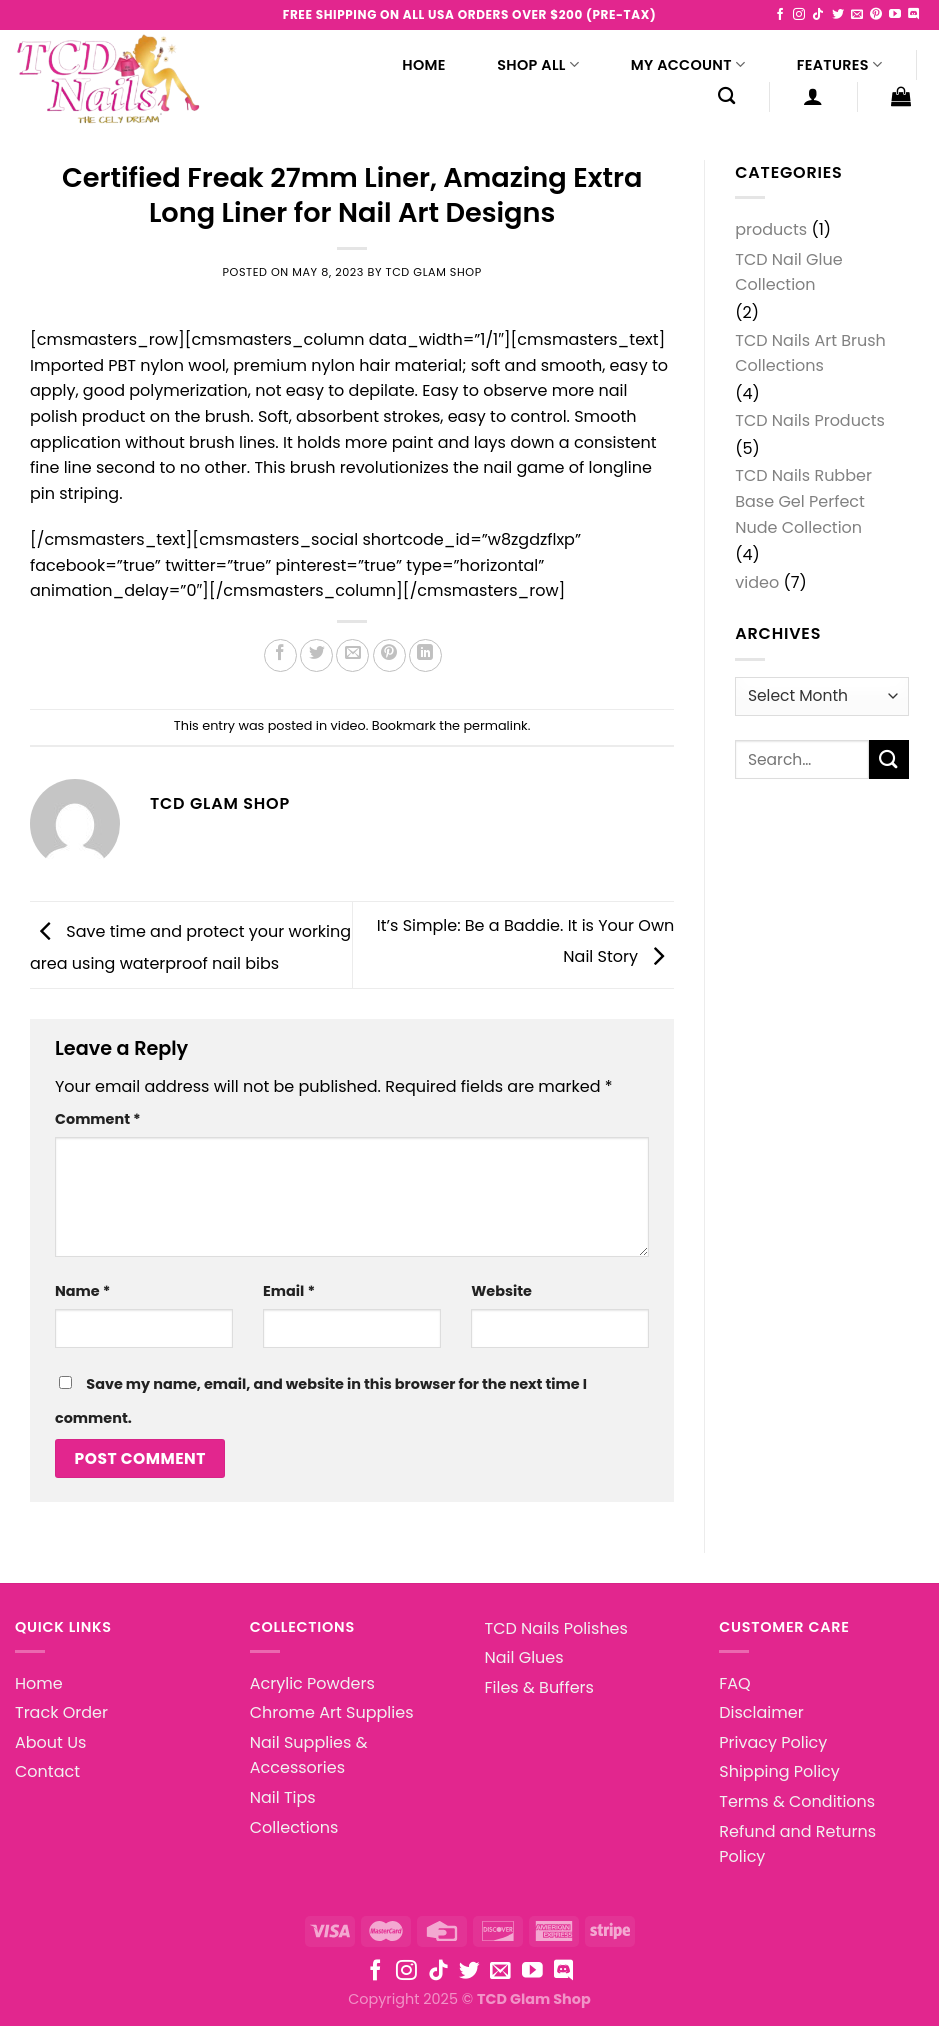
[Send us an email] (857, 15)
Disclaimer (761, 1712)
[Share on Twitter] (316, 655)
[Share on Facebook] (280, 655)
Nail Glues (524, 1657)
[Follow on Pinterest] (876, 15)
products (771, 229)
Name (82, 1291)
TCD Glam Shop (434, 272)
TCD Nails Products (810, 420)
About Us (50, 1742)
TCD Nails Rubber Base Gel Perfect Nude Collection (803, 501)
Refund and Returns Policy (797, 1844)
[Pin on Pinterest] (389, 655)
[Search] (726, 96)
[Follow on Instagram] (799, 15)
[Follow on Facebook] (780, 15)
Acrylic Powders (312, 1683)
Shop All (538, 65)
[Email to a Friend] (352, 655)
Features (839, 65)
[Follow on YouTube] (895, 15)
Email (289, 1291)
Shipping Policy (779, 1771)
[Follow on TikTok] (818, 15)
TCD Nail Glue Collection (788, 272)
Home (423, 65)
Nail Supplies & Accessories (309, 1755)
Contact (47, 1771)
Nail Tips (283, 1797)
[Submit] (889, 759)
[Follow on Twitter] (838, 15)
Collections (294, 1827)
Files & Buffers (539, 1687)
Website (501, 1291)
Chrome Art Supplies (332, 1712)
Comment (98, 1119)
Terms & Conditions (797, 1801)
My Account (688, 65)
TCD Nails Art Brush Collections (810, 353)
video (348, 725)
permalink (495, 725)
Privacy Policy (773, 1742)
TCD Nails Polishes (556, 1628)
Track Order (61, 1712)
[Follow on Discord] (914, 15)
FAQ (734, 1683)
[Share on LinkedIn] (425, 655)
